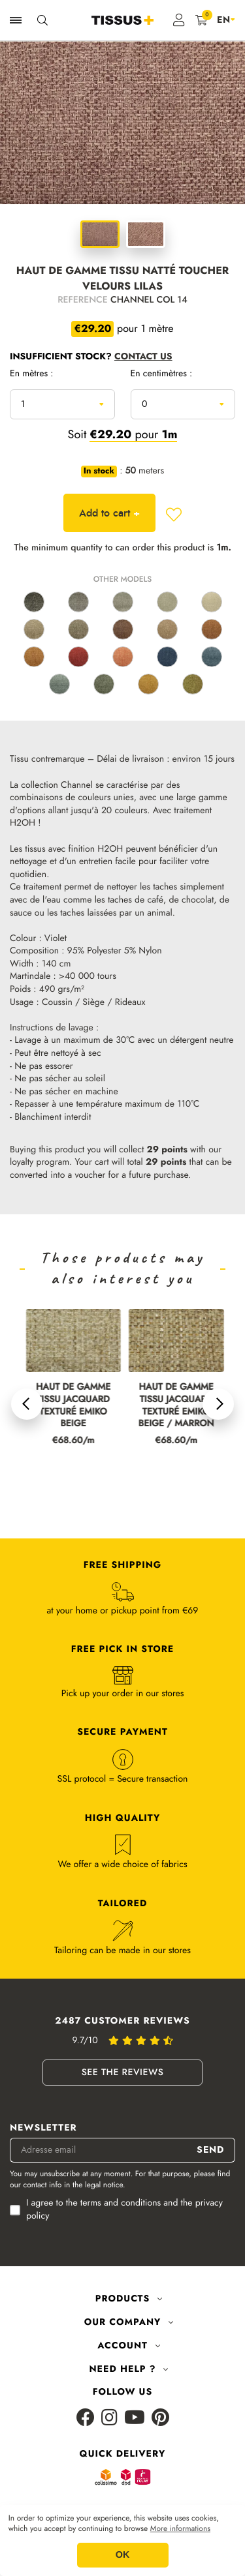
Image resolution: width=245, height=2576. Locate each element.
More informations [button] (180, 2529)
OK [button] (123, 2555)
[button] (26, 1404)
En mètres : (32, 374)
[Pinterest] (160, 2418)
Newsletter (43, 2128)
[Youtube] (134, 2418)
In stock (99, 471)
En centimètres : (162, 374)
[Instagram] (109, 2418)
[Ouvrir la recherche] (42, 20)
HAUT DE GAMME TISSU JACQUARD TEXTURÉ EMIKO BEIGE (170, 1406)
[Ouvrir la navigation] (16, 20)
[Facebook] (85, 2418)
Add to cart (109, 512)
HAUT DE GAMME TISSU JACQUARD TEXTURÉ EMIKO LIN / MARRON (67, 1406)
